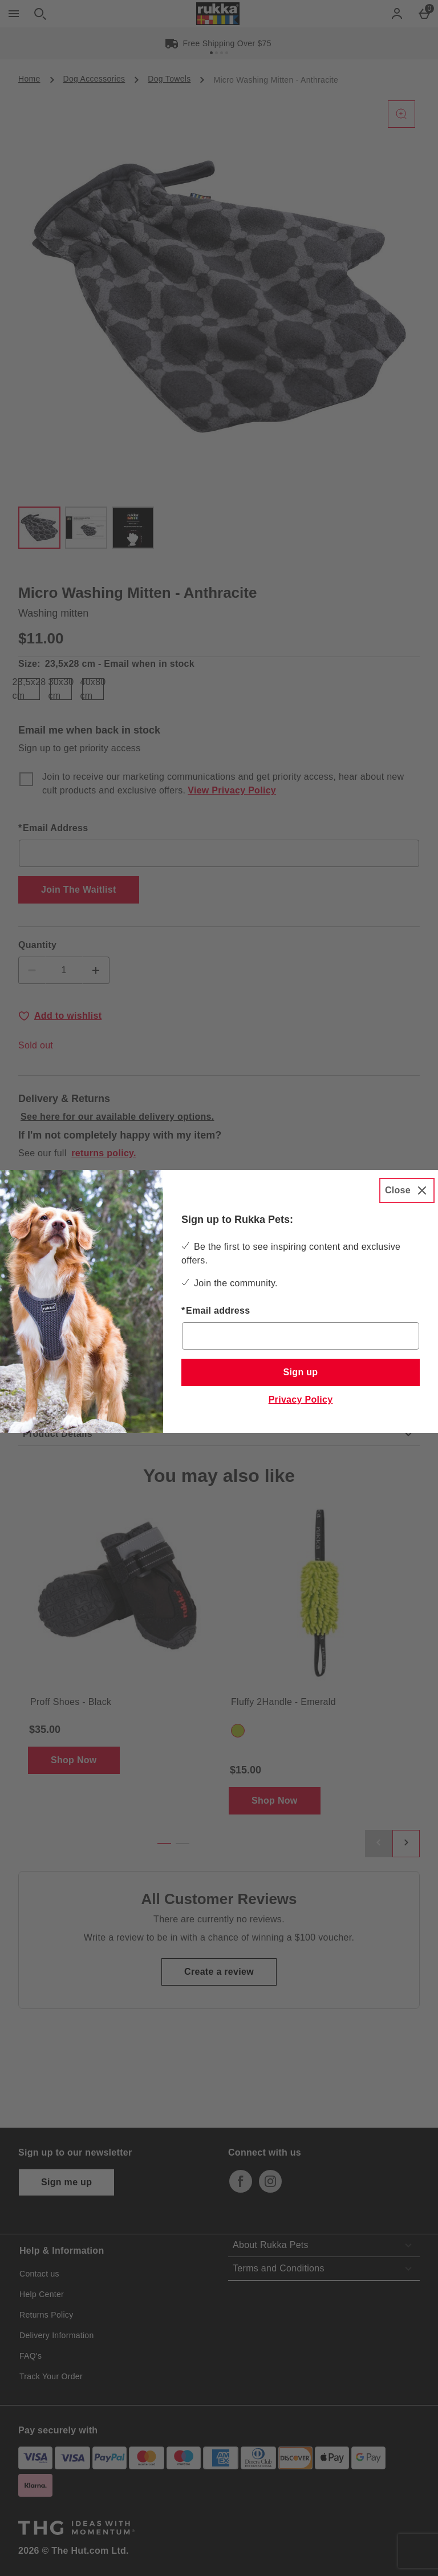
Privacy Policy (301, 1399)
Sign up (300, 1372)
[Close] (407, 1190)
